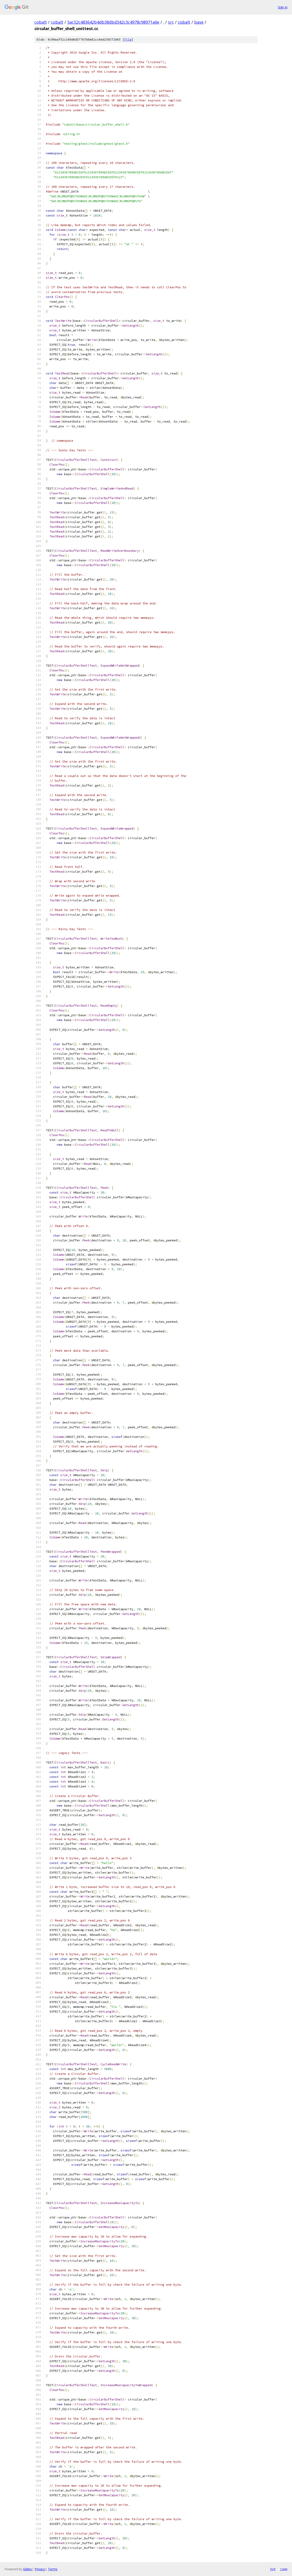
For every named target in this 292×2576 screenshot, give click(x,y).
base (199, 22)
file (128, 39)
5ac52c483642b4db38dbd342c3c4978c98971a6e (113, 22)
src (171, 22)
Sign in (282, 7)
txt (273, 2569)
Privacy (40, 2569)
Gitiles (27, 2569)
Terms (52, 2569)
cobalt (40, 22)
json (283, 2569)
